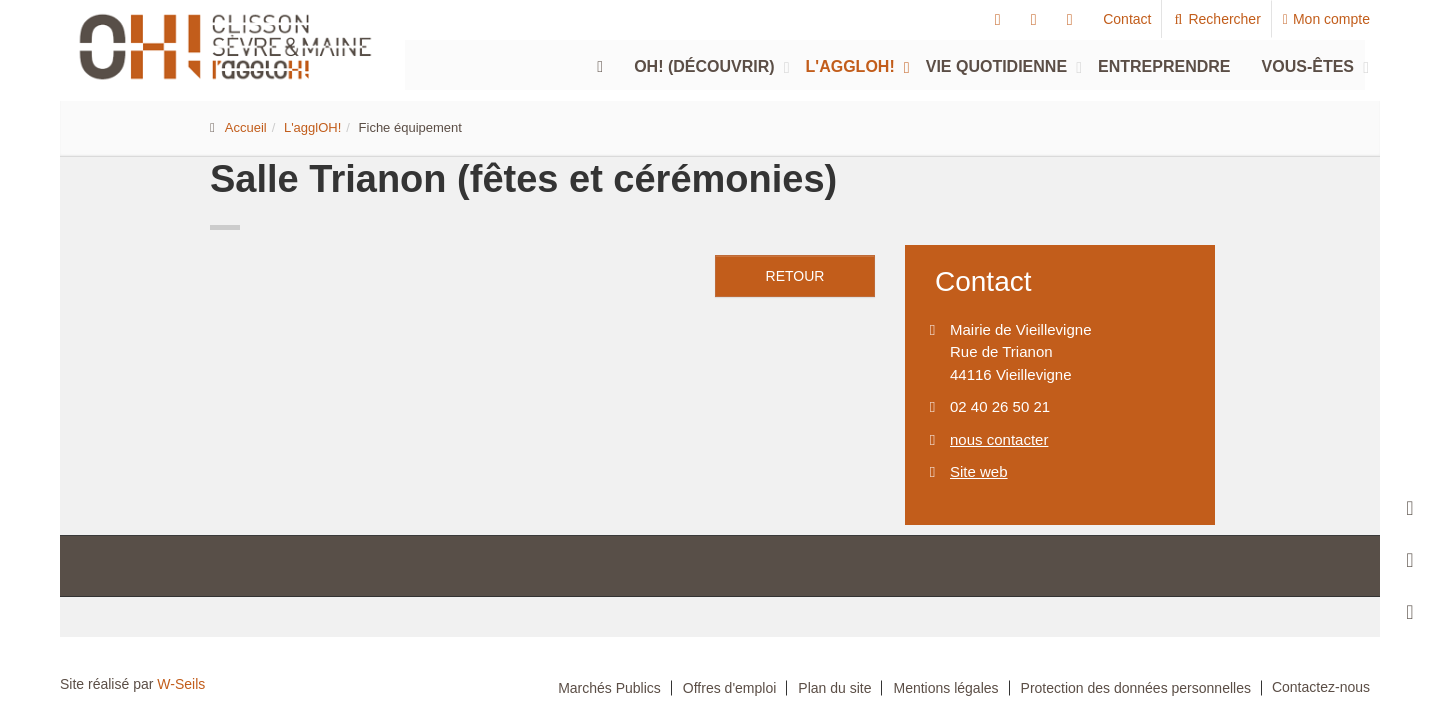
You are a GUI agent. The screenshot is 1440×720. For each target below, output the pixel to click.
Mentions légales (945, 688)
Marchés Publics (609, 688)
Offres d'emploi (729, 688)
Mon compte (1326, 19)
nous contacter (999, 439)
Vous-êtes (1308, 66)
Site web (979, 471)
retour (795, 276)
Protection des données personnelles (1136, 688)
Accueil (246, 127)
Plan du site (834, 688)
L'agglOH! (850, 66)
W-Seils (181, 684)
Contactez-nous (1321, 687)
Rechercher (1216, 19)
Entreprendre (1164, 66)
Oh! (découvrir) (704, 66)
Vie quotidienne (996, 66)
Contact (1127, 19)
